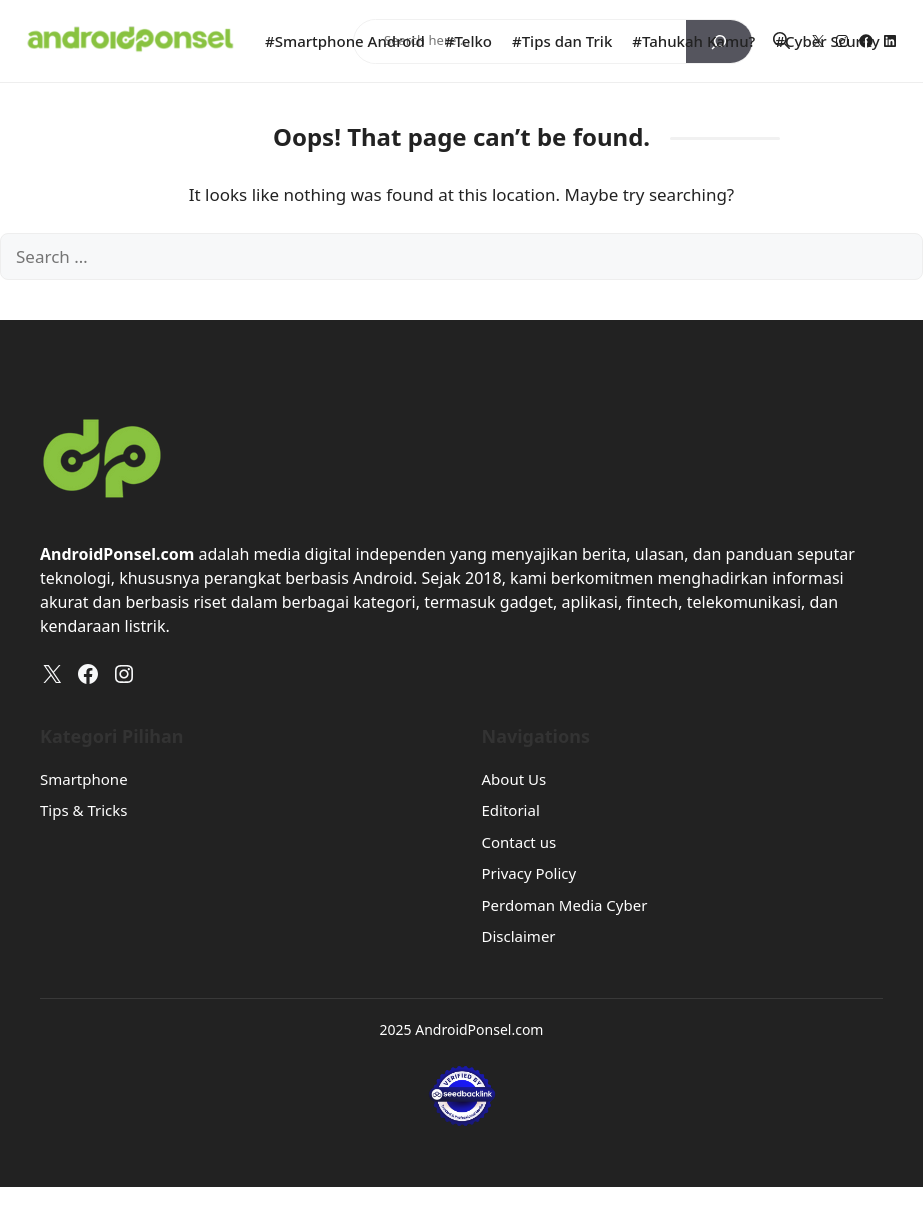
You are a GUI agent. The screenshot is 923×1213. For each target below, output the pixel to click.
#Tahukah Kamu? (693, 41)
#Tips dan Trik (562, 41)
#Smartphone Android (345, 41)
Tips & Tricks (83, 810)
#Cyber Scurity (827, 41)
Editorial (511, 810)
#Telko (468, 41)
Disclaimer (519, 936)
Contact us (519, 842)
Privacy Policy (529, 873)
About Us (514, 779)
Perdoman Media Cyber (565, 905)
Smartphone (84, 779)
